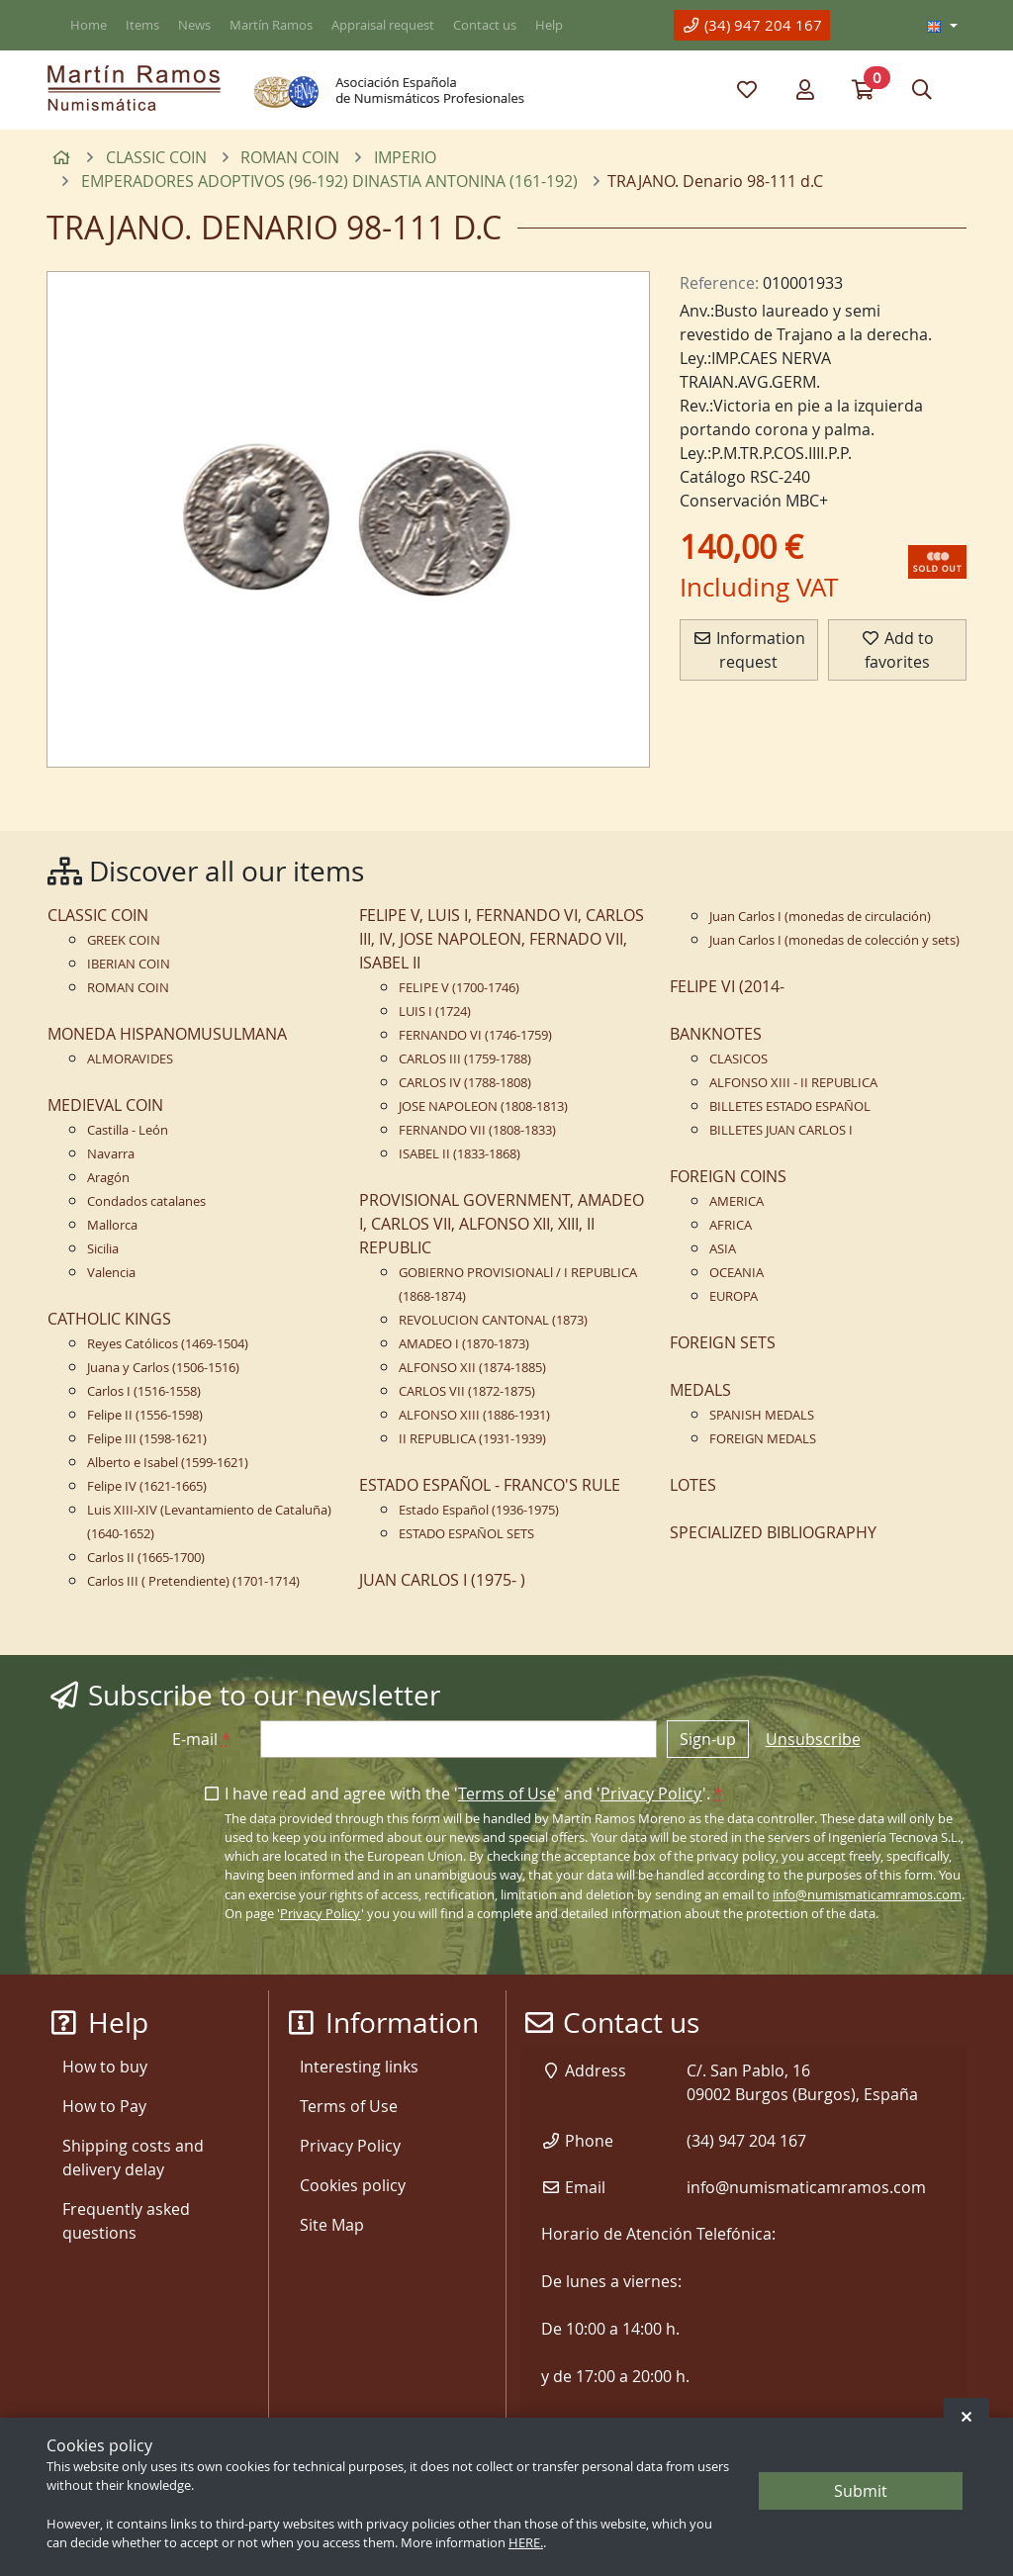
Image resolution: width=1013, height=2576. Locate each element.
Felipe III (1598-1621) (147, 1438)
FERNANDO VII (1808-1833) (477, 1130)
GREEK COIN (123, 940)
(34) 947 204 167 (752, 25)
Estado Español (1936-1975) (479, 1510)
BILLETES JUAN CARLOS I (781, 1130)
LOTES (693, 1485)
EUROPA (733, 1296)
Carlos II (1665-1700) (146, 1557)
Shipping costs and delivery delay (133, 2157)
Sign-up (708, 1739)
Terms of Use (507, 1793)
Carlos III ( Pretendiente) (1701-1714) (193, 1581)
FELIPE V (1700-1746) (459, 987)
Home (88, 25)
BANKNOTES (716, 1034)
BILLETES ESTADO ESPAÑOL (790, 1106)
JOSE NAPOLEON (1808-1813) (483, 1106)
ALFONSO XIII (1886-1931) (474, 1415)
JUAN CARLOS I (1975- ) (442, 1580)
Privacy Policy (651, 1793)
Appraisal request (382, 25)
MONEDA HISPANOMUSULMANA (167, 1034)
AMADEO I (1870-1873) (464, 1343)
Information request (748, 650)
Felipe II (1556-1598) (145, 1415)
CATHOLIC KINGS (109, 1319)
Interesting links (359, 2066)
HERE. (525, 2542)
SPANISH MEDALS (761, 1415)
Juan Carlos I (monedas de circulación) (820, 916)
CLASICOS (738, 1059)
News (194, 25)
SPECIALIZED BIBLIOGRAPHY (773, 1532)
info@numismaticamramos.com (867, 1894)
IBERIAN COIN (128, 964)
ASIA (722, 1249)
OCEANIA (736, 1272)
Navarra (111, 1154)
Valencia (111, 1272)
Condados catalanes (146, 1201)
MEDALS (700, 1390)
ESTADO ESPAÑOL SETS (466, 1533)
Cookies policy (353, 2185)
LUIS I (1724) (435, 1011)
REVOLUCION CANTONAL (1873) (493, 1320)
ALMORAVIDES (130, 1059)
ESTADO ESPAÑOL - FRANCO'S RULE (489, 1485)
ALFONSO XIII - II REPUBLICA (793, 1082)
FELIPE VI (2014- (727, 986)
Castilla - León (127, 1130)
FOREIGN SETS (723, 1342)
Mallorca (112, 1225)
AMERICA (736, 1201)
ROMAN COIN (128, 987)
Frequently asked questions (126, 2221)
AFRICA (730, 1225)
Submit (860, 2491)
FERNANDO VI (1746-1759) (475, 1035)
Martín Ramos (271, 25)
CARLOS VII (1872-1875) (467, 1391)
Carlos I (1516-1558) (144, 1391)
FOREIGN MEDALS (762, 1438)
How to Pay (104, 2106)
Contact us (484, 25)
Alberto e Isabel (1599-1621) (167, 1462)
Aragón (108, 1177)
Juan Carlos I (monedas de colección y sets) (834, 940)
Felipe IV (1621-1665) (147, 1486)
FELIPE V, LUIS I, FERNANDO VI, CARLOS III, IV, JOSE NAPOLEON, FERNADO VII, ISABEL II (501, 938)
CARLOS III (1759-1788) (465, 1059)
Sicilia (103, 1249)
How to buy (104, 2066)
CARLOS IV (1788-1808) (465, 1082)
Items (142, 25)
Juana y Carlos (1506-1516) (163, 1367)
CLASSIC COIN (97, 915)
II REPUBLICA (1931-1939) (472, 1438)
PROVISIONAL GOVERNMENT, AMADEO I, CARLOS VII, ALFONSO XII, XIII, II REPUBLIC (501, 1223)
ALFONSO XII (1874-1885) (472, 1367)
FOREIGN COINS (728, 1176)
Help (549, 25)
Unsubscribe (813, 1739)
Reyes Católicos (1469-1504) (167, 1343)
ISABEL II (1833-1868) (459, 1154)
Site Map (332, 2225)
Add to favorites (897, 650)
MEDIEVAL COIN (105, 1105)
